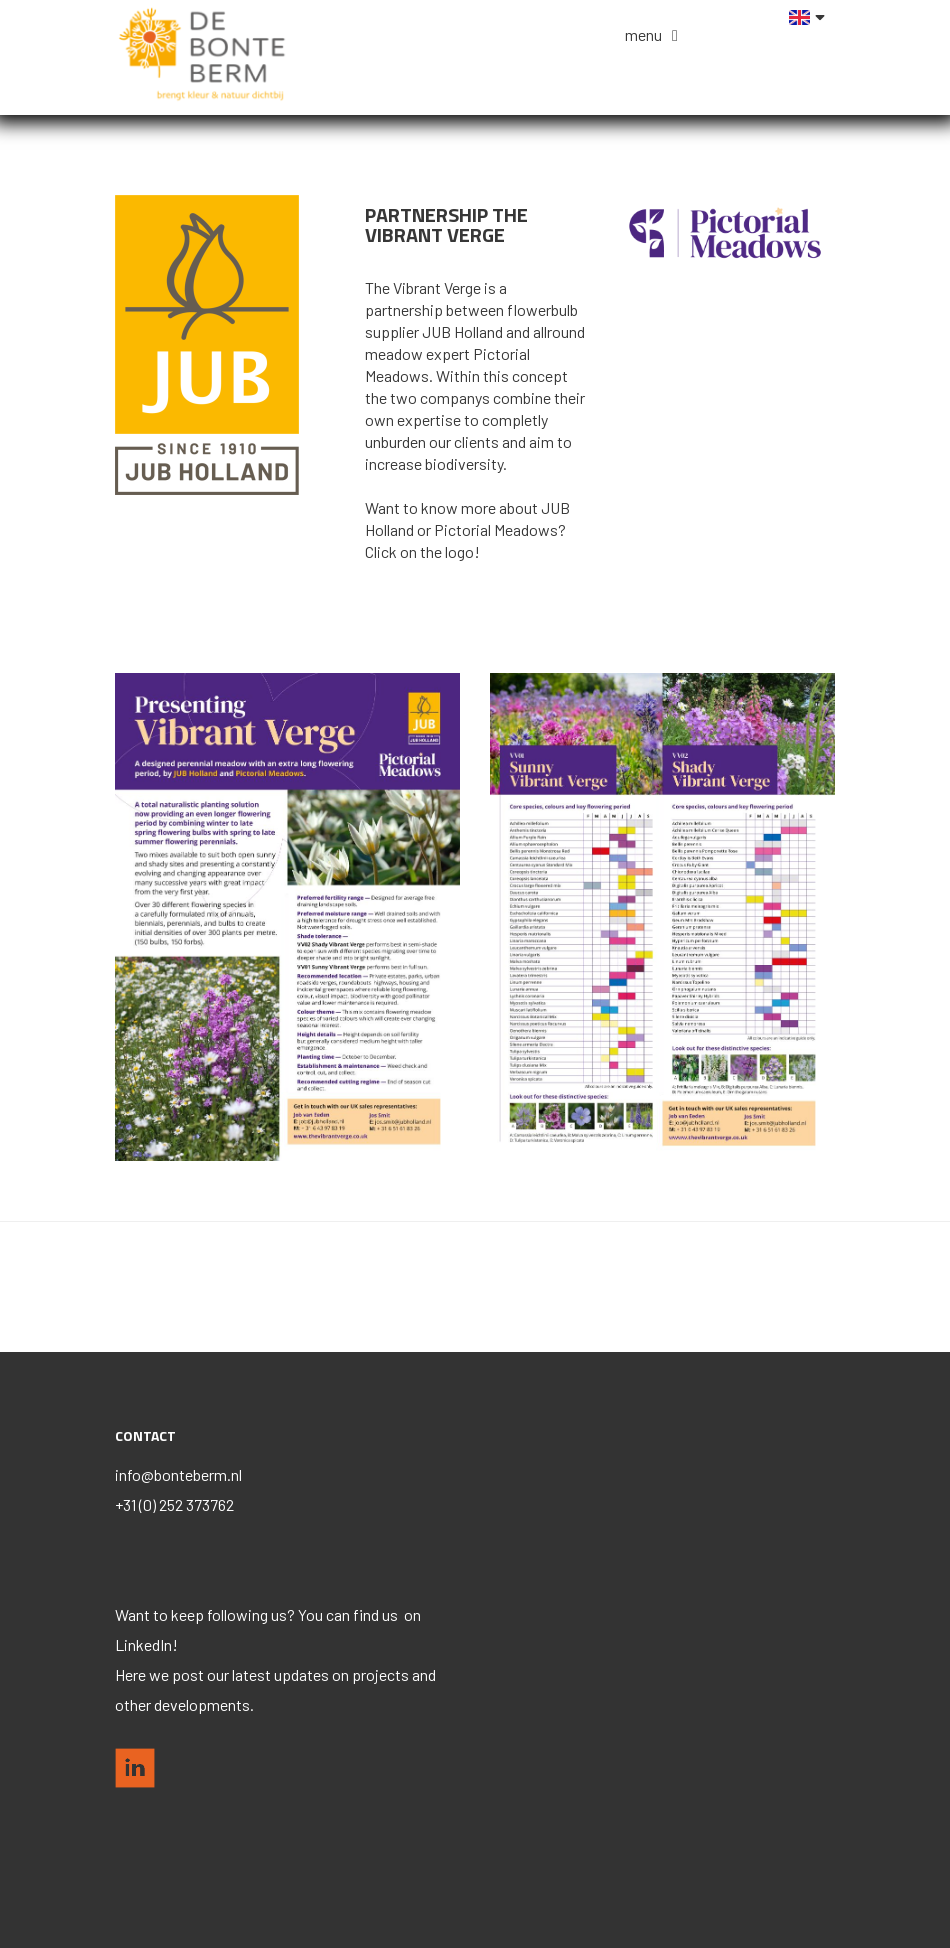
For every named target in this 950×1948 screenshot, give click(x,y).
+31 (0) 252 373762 (174, 1504)
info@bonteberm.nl (178, 1474)
